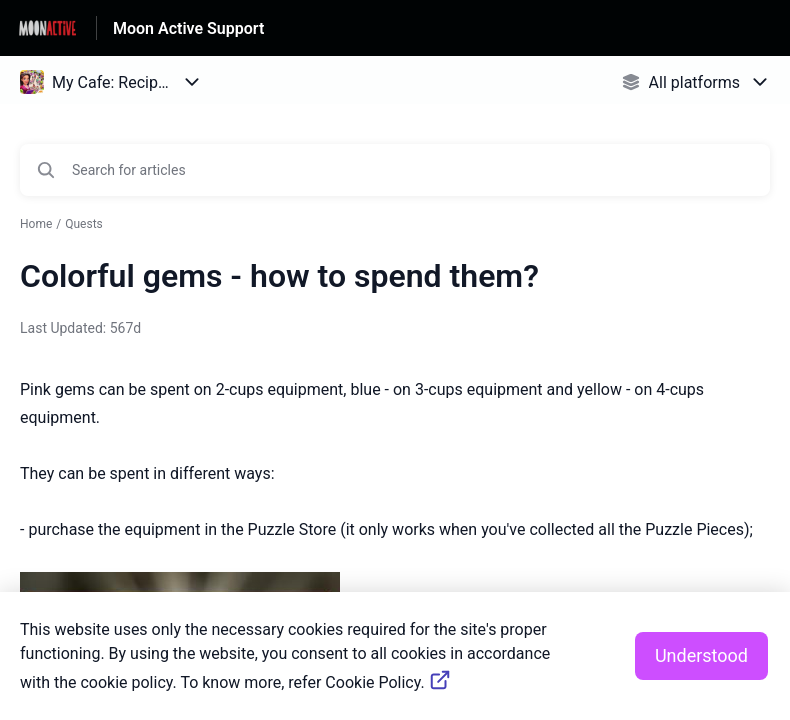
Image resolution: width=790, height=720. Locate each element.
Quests (84, 224)
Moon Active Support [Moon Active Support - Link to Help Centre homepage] (188, 28)
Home (36, 224)
